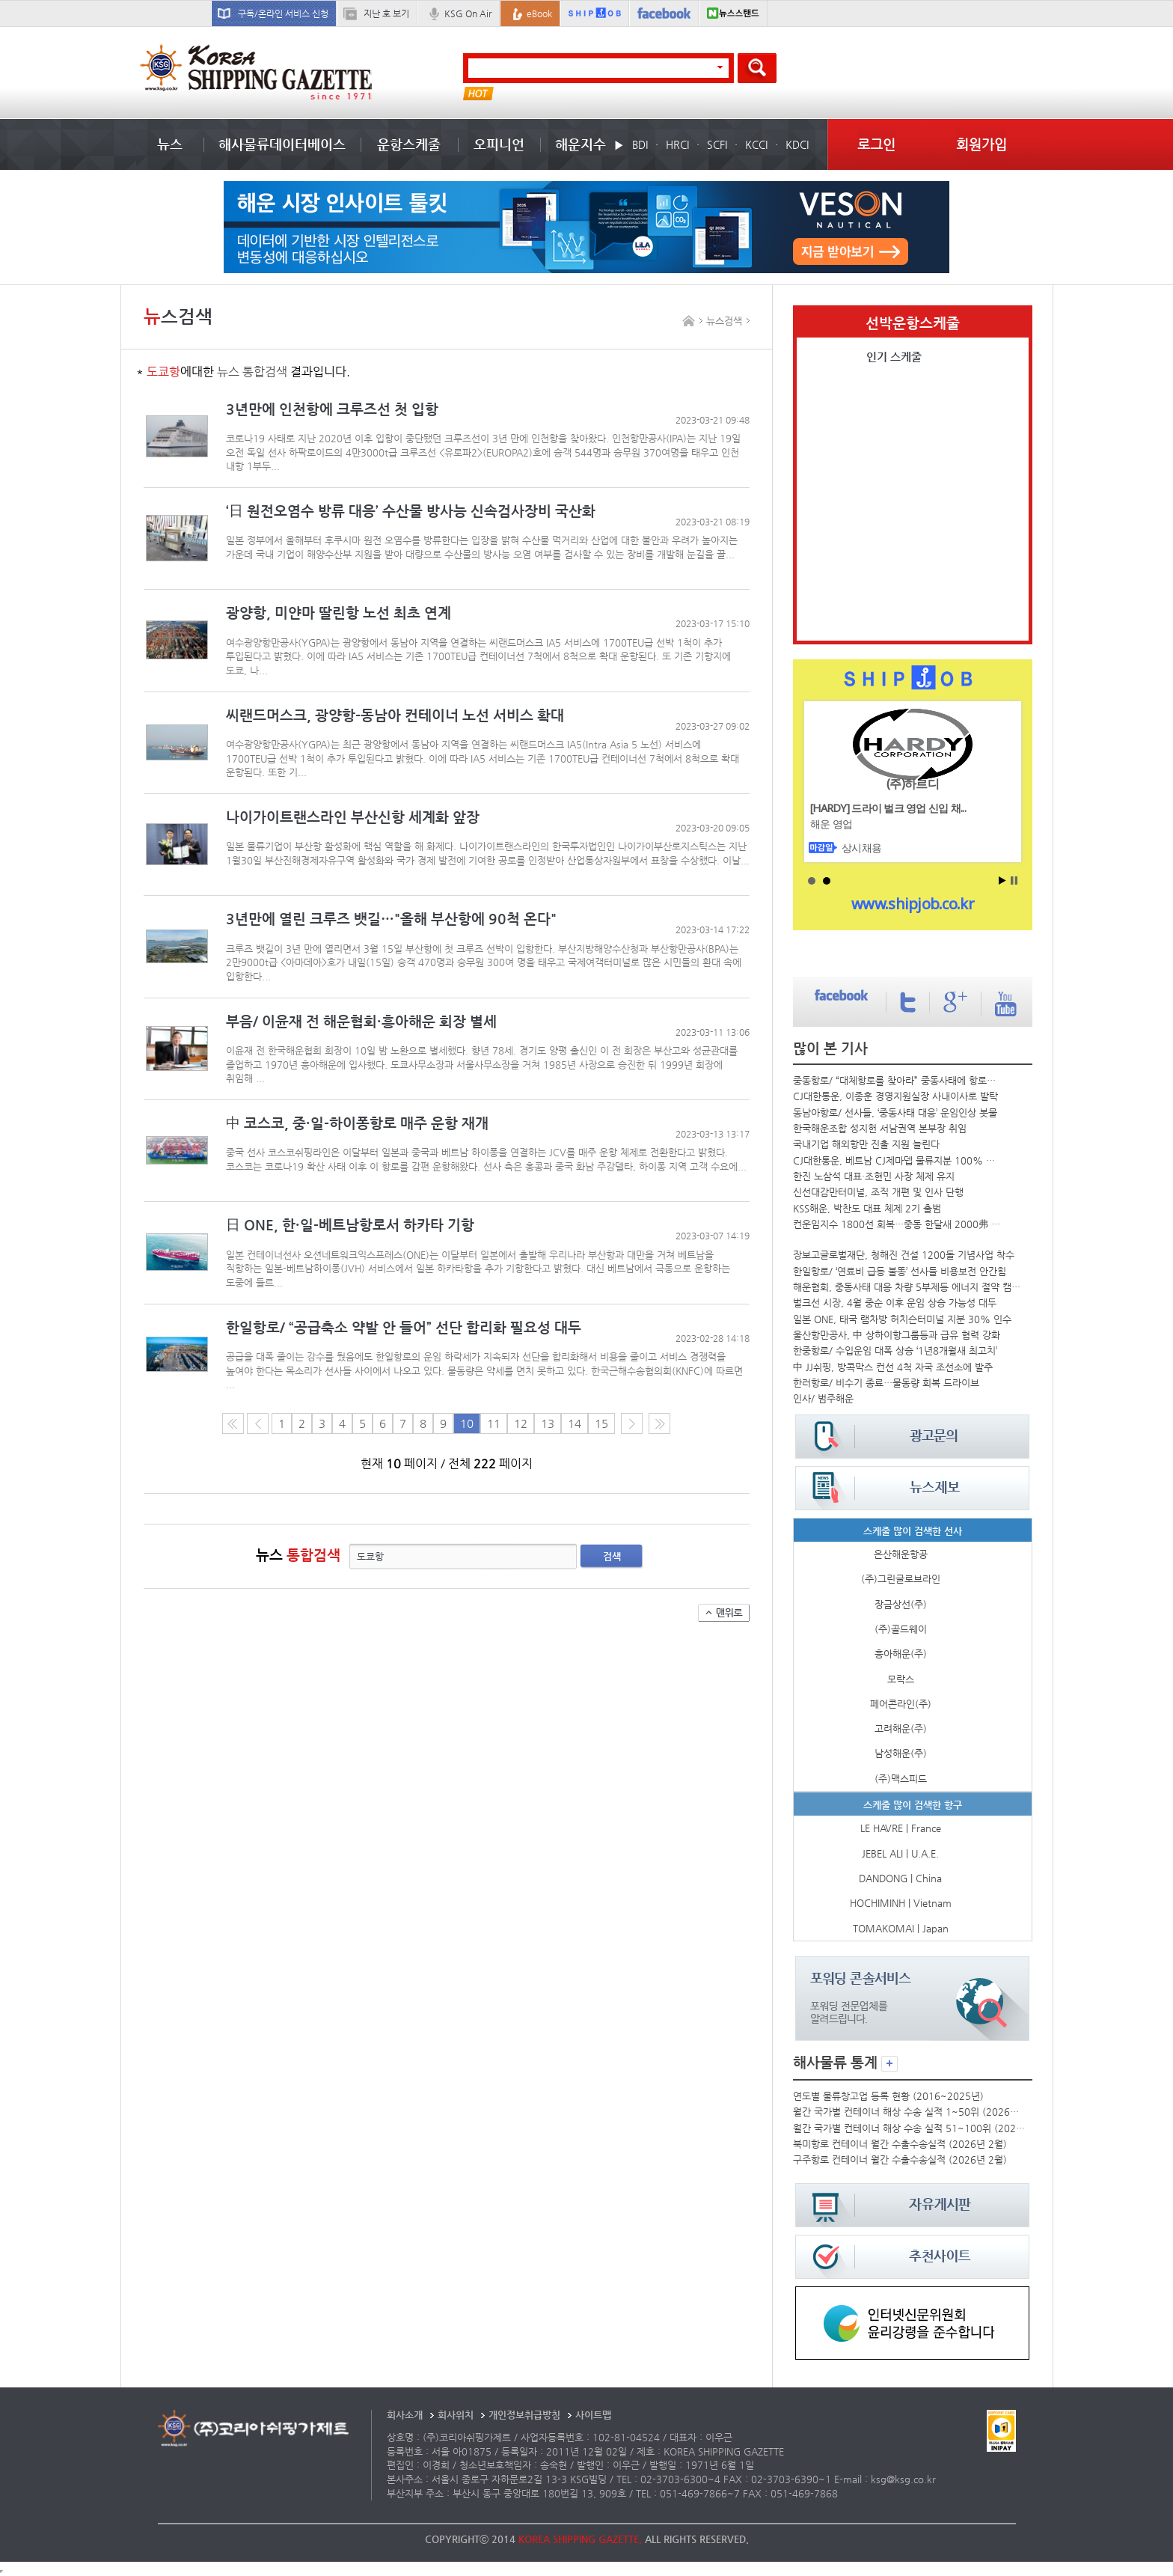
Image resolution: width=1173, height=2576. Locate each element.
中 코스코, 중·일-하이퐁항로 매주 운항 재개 (357, 1123)
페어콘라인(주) (900, 1704)
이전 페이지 (258, 1423)
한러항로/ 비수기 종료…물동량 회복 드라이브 (886, 1382)
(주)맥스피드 (901, 1778)
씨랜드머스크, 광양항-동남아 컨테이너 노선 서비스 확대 (395, 715)
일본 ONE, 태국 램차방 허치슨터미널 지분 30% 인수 (902, 1319)
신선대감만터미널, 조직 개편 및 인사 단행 (878, 1191)
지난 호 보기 (386, 13)
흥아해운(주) (901, 1653)
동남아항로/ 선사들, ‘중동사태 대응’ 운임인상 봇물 (895, 1112)
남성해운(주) (901, 1753)
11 (493, 1423)
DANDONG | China (900, 1878)
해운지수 (580, 144)
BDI (640, 144)
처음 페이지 (233, 1423)
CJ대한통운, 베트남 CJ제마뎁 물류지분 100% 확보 (897, 1160)
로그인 (876, 144)
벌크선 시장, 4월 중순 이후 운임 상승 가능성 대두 (894, 1302)
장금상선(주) (901, 1604)
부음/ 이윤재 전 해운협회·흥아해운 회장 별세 (361, 1021)
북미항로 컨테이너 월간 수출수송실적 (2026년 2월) (900, 2143)
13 (547, 1423)
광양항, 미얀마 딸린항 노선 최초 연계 (338, 612)
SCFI (717, 144)
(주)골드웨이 (901, 1629)
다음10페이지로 (659, 1423)
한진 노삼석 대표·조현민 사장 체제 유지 (874, 1176)
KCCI (756, 144)
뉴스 (170, 144)
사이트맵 (593, 2415)
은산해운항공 (901, 1554)
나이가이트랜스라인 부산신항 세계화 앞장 (353, 817)
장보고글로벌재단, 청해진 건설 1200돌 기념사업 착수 (903, 1254)
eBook (539, 13)
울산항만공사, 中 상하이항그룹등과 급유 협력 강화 (896, 1334)
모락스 (900, 1679)
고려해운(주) (901, 1728)
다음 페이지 (632, 1423)
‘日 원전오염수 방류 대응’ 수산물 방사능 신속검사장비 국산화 (410, 511)
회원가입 (981, 144)
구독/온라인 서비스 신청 (283, 13)
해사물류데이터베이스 (282, 144)
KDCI (797, 144)
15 (601, 1423)
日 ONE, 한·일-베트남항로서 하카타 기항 (350, 1225)
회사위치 (456, 2415)
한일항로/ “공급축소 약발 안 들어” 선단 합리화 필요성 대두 (403, 1327)
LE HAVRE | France (900, 1828)
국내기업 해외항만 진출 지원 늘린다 (866, 1144)
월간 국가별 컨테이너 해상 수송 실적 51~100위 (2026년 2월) (909, 2128)
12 (520, 1423)
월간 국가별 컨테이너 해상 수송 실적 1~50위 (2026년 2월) (909, 2111)
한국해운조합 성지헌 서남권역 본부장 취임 (880, 1128)
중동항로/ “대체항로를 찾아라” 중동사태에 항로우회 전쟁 (897, 1080)
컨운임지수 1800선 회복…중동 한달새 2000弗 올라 (897, 1224)
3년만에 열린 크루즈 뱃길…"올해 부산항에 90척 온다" (391, 919)
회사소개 (405, 2415)
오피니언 (499, 144)
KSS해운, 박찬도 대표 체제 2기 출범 (867, 1208)
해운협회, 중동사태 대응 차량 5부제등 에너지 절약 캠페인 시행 (909, 1286)
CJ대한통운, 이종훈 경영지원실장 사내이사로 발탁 (895, 1096)
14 (574, 1423)
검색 (612, 1556)
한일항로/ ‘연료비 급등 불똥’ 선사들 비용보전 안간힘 (899, 1271)
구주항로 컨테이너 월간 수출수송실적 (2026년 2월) (900, 2159)
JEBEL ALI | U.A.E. (900, 1853)
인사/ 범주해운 (823, 1398)
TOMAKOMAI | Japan (901, 1928)
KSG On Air (467, 13)
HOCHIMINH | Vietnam (901, 1903)
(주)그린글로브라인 (900, 1579)
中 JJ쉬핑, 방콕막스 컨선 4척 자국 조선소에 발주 (893, 1367)
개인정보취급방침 (524, 2415)
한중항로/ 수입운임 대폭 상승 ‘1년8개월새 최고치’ (895, 1350)
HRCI (677, 144)
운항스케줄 (409, 144)
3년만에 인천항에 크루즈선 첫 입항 (332, 409)
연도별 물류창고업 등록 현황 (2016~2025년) (888, 2096)
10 (467, 1423)
